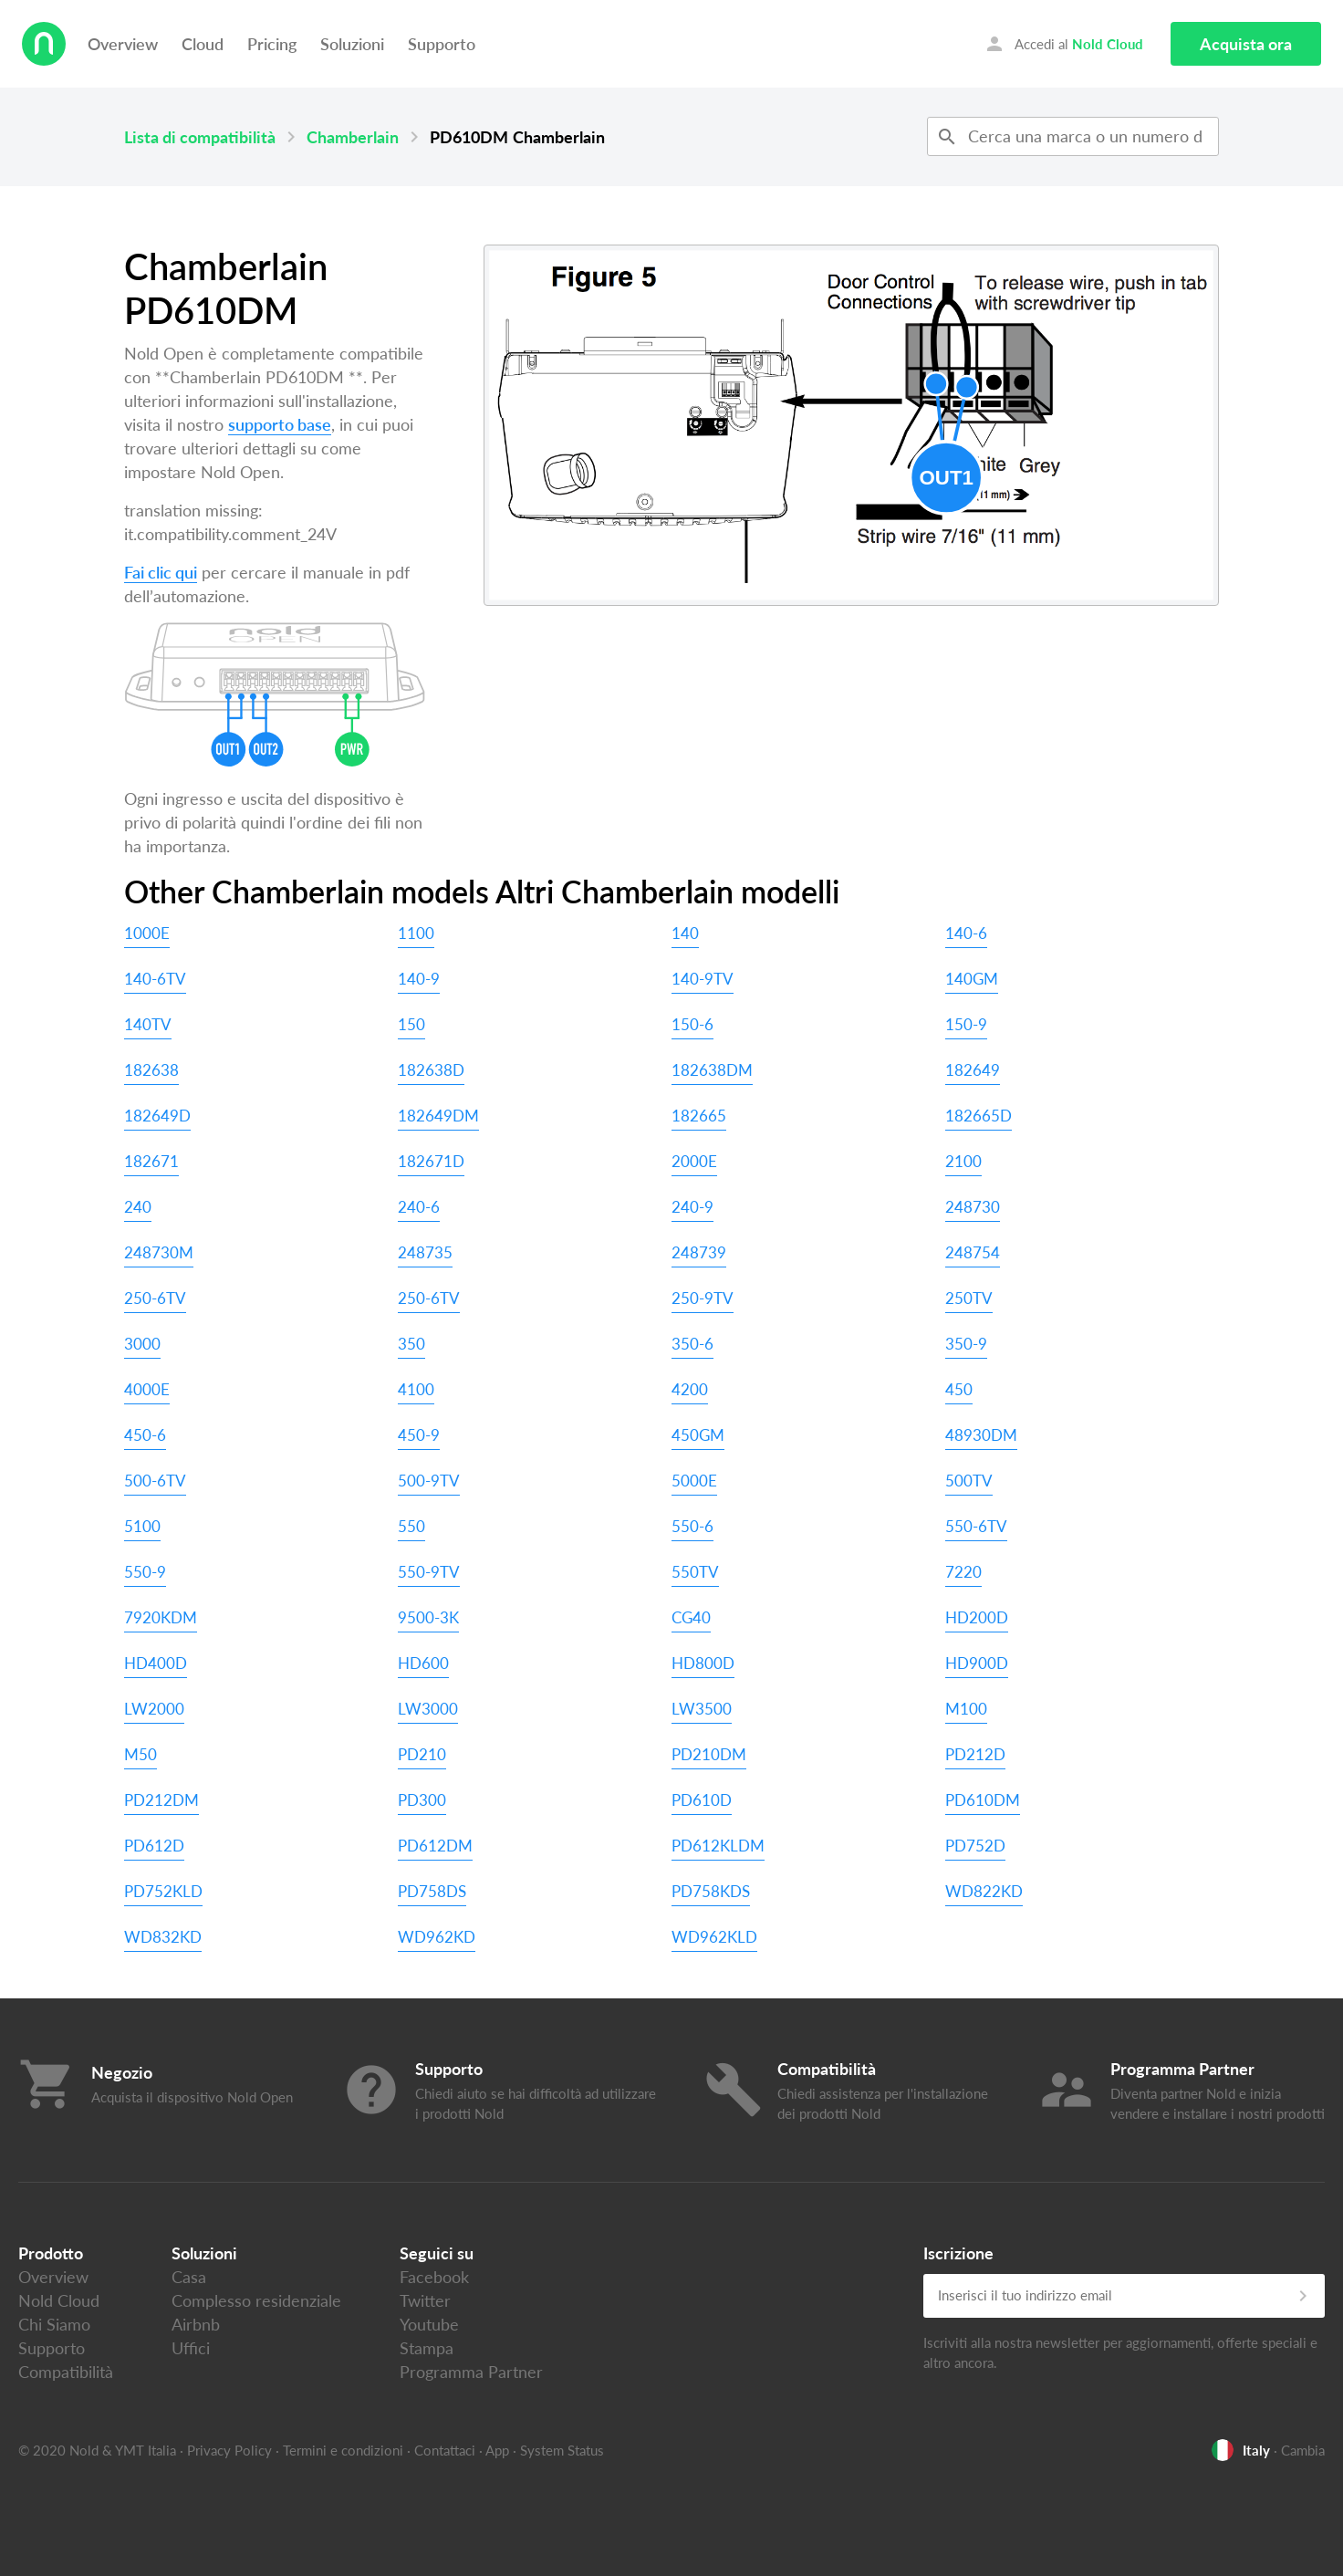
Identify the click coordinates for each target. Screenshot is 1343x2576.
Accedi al (1063, 44)
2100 (963, 1161)
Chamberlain (353, 137)
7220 (963, 1571)
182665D (978, 1115)
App (497, 2450)
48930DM (981, 1434)
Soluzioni (352, 44)
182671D (431, 1161)
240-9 (692, 1206)
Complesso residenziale (256, 2300)
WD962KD (436, 1936)
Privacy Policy (229, 2450)
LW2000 (154, 1708)
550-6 (692, 1526)
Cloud (203, 44)
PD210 (422, 1754)
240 (137, 1206)
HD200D (976, 1617)
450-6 (145, 1434)
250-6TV (155, 1298)
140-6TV (155, 978)
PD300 (422, 1799)
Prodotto (50, 2253)
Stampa (426, 2348)
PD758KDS (711, 1891)
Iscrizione (958, 2253)
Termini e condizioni (343, 2450)
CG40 (691, 1617)
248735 (425, 1252)
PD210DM (709, 1754)
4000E (147, 1389)
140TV (148, 1024)
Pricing (272, 44)
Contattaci (444, 2450)
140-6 (966, 933)
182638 (151, 1069)
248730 (972, 1206)
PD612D (154, 1845)
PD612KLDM (718, 1845)
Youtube (429, 2324)
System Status (562, 2450)
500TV (969, 1480)
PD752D (975, 1845)
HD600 (423, 1663)
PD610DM (982, 1799)
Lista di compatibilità (200, 137)
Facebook (434, 2277)
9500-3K (428, 1617)
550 (411, 1526)
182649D (157, 1115)
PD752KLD (163, 1891)
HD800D (703, 1663)
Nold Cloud (58, 2300)
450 (959, 1389)
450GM (698, 1434)
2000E (694, 1161)
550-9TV (429, 1571)
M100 (966, 1708)
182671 (151, 1161)
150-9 (966, 1024)
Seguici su (437, 2253)
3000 (142, 1343)
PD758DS (432, 1891)
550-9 (145, 1571)
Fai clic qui (160, 572)
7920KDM (160, 1617)
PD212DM (161, 1799)
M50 (140, 1754)
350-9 (966, 1343)
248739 (699, 1252)
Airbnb (196, 2324)
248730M (158, 1252)
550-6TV (976, 1526)
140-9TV (703, 978)
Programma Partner (471, 2372)
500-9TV (429, 1480)
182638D (431, 1069)
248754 (972, 1252)
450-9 (419, 1434)
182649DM (438, 1115)
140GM (971, 978)
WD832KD (163, 1936)
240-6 (419, 1206)
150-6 (692, 1024)
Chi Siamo (54, 2324)
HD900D (976, 1663)
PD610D (702, 1799)
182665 (699, 1115)
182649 (972, 1069)
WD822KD (984, 1891)
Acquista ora (1246, 44)
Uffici (191, 2348)
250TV (969, 1298)
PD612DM (435, 1845)
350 (411, 1343)
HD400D (155, 1663)
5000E (694, 1480)
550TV (695, 1571)
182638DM (712, 1069)
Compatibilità (65, 2372)
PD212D (975, 1754)
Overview (123, 44)
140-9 (419, 978)
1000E (147, 933)
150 (411, 1024)
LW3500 (702, 1708)
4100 (416, 1389)
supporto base (279, 424)
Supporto (441, 44)
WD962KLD (714, 1936)
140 (685, 933)
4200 (690, 1389)
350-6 (692, 1343)
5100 (142, 1526)
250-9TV (703, 1298)
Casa (189, 2277)
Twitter (425, 2300)
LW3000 (428, 1708)
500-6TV (155, 1480)
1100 (416, 933)
